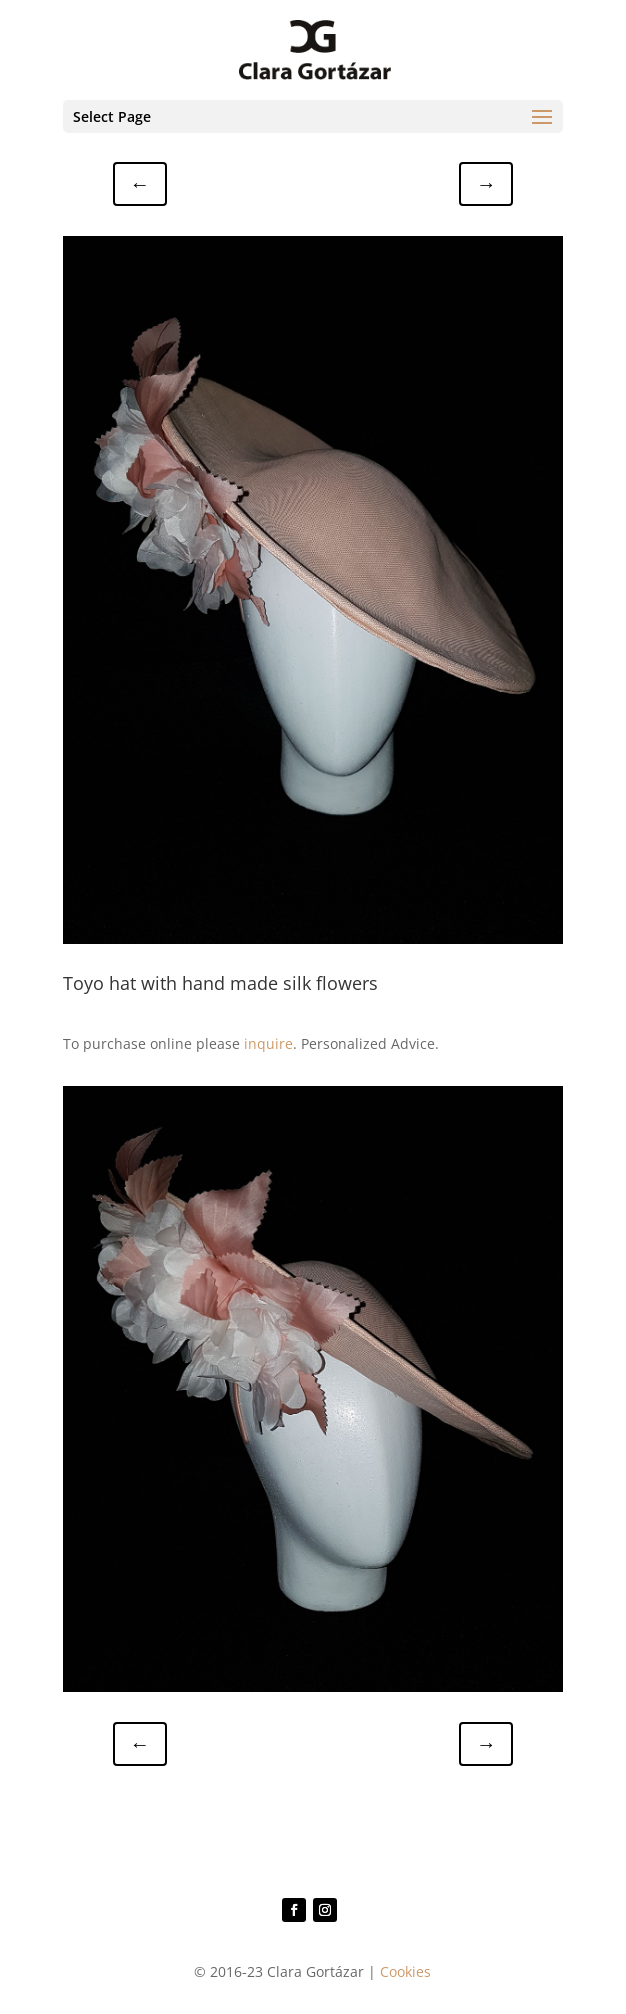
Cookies (405, 1971)
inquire (268, 1043)
